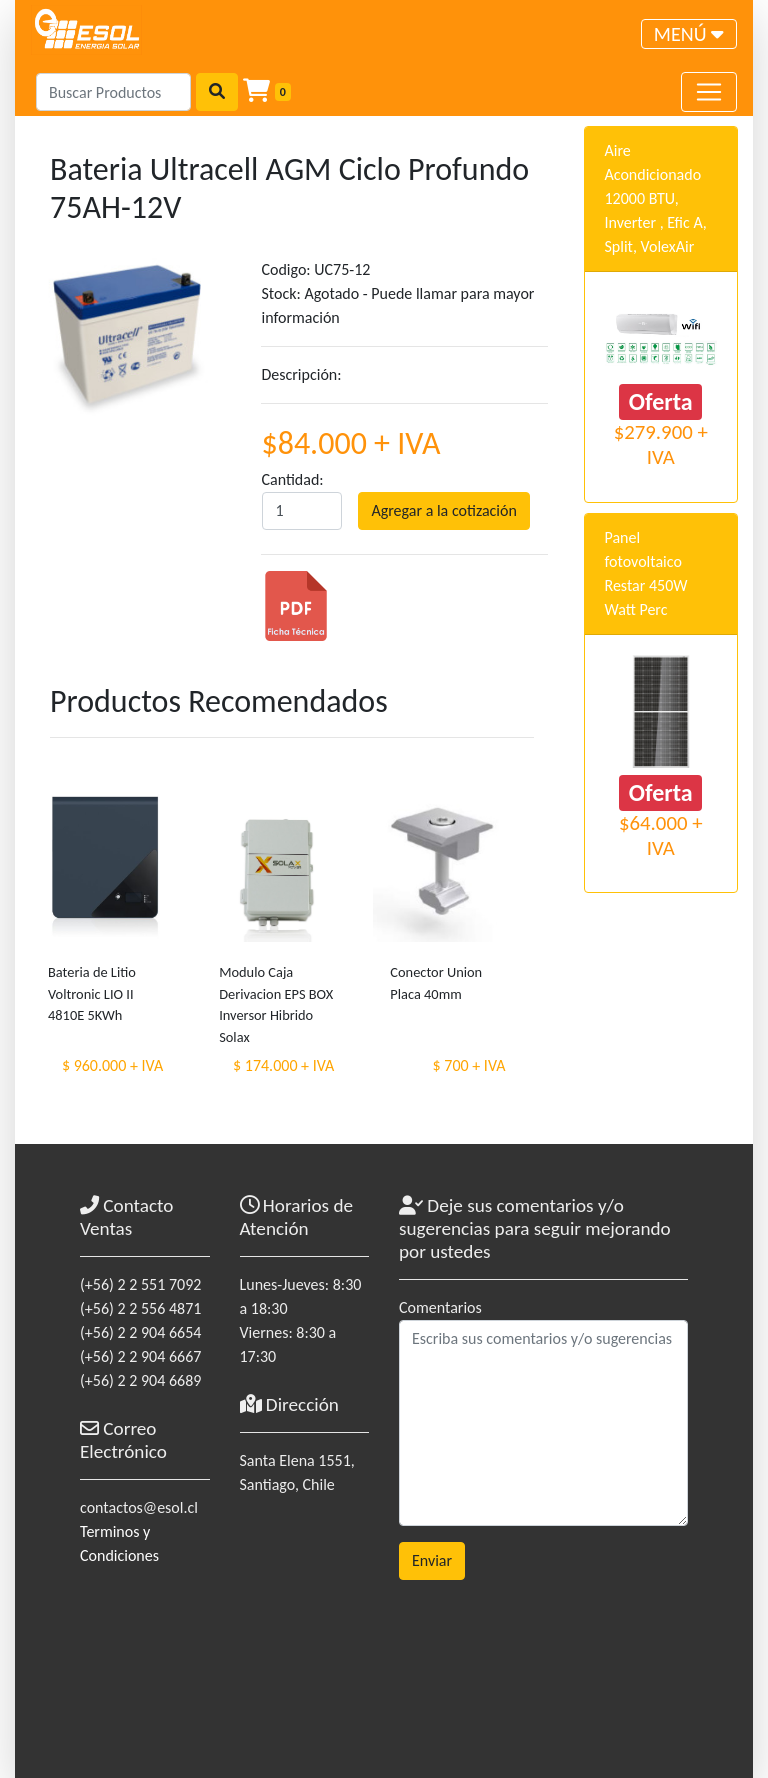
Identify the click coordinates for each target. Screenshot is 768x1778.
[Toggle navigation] (689, 34)
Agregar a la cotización (443, 510)
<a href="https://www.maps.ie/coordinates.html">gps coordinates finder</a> (305, 1621)
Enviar (432, 1560)
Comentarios (440, 1307)
